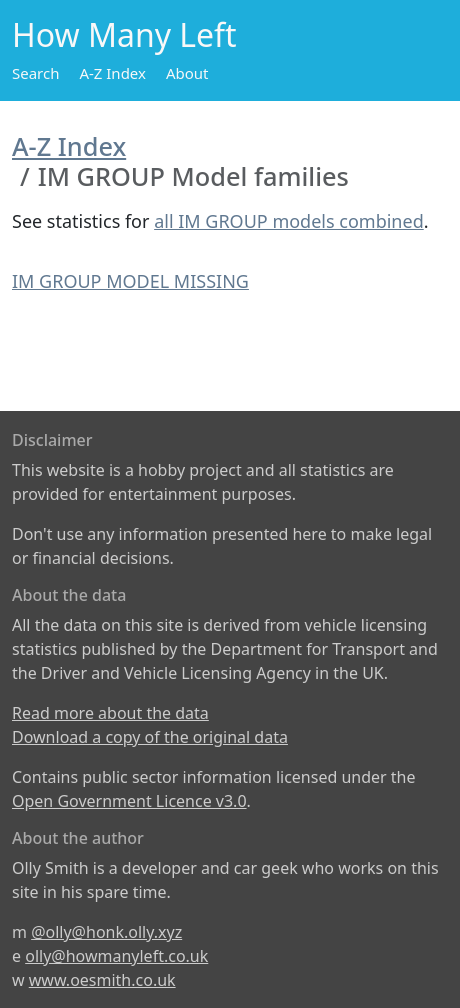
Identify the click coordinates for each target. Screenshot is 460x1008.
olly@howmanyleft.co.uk (116, 956)
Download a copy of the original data (150, 737)
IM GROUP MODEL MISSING (130, 281)
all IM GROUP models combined (289, 221)
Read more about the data (110, 713)
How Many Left (124, 34)
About (187, 73)
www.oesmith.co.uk (102, 980)
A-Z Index (112, 73)
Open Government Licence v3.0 (129, 801)
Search (35, 73)
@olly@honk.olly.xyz (106, 932)
